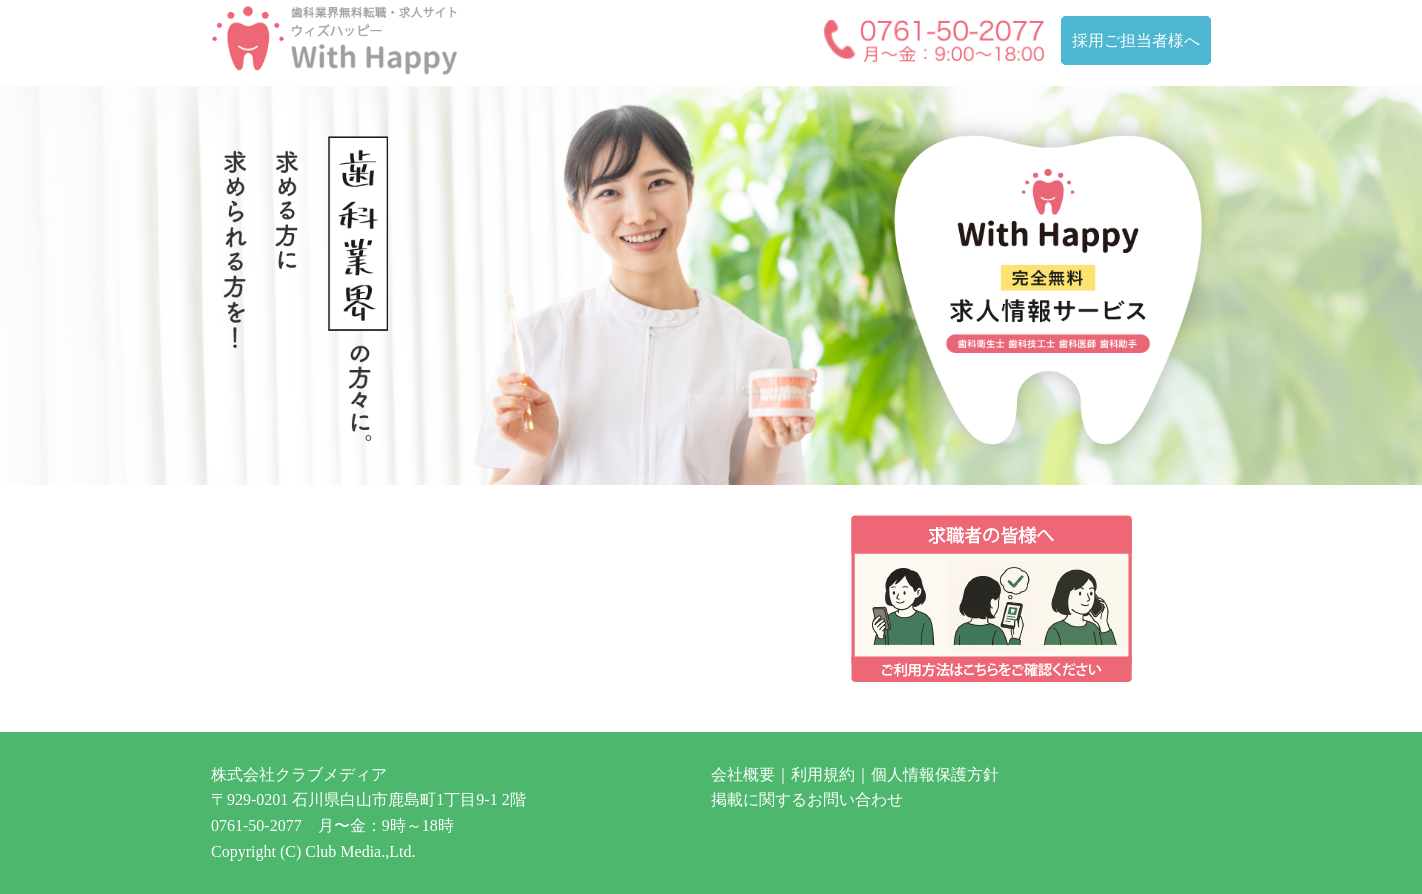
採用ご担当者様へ (1136, 40)
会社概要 (743, 774)
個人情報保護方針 (935, 774)
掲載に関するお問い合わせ (807, 799)
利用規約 (823, 774)
